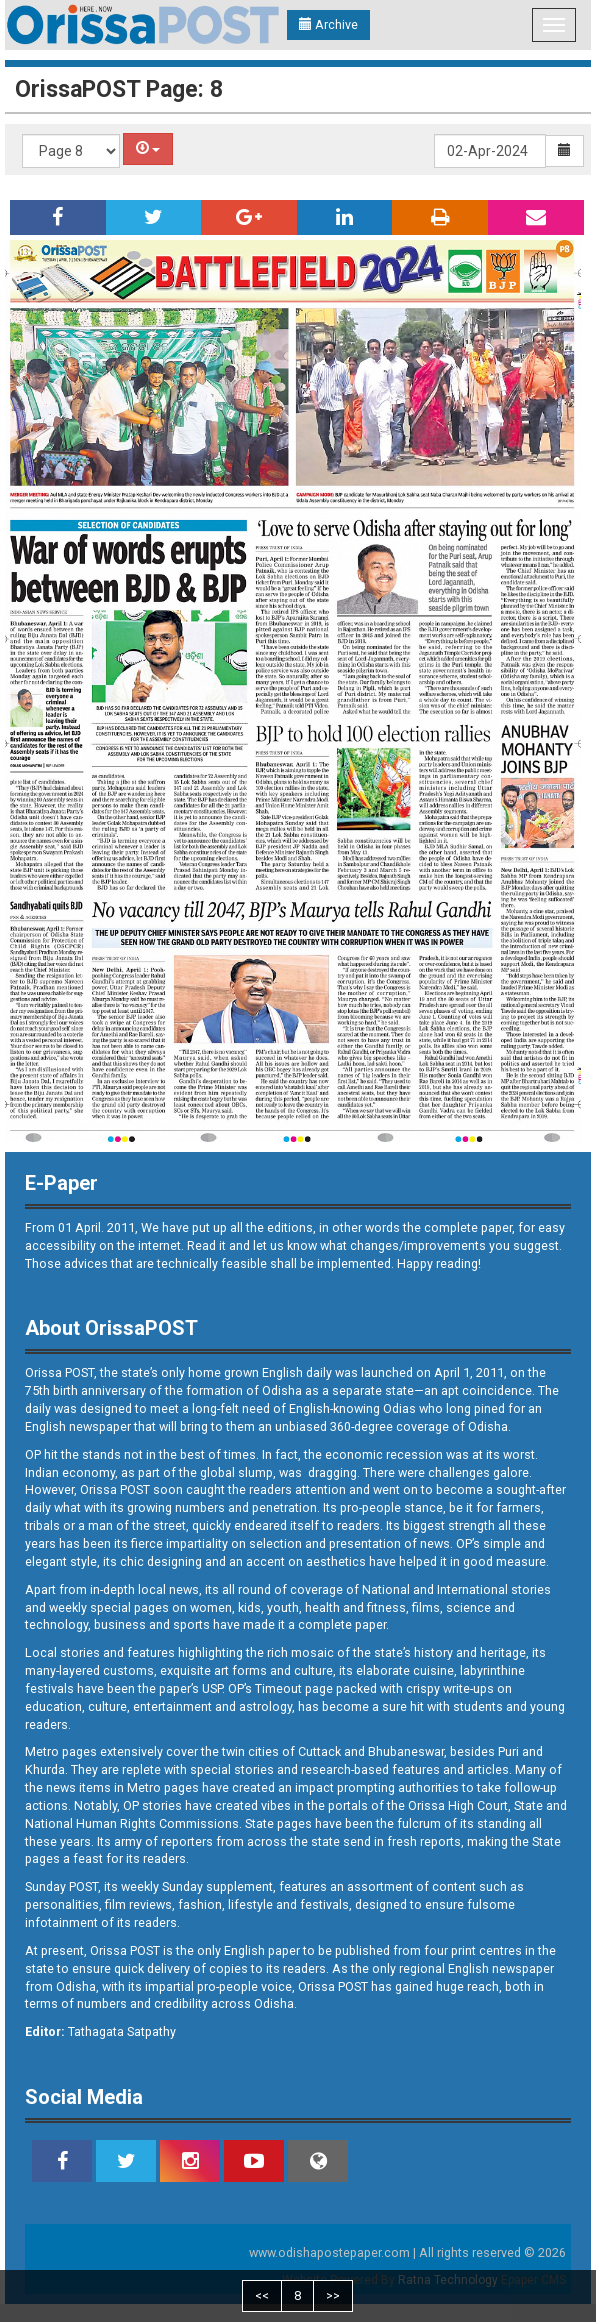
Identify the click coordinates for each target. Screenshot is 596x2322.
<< (262, 2295)
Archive (328, 24)
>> (333, 2295)
